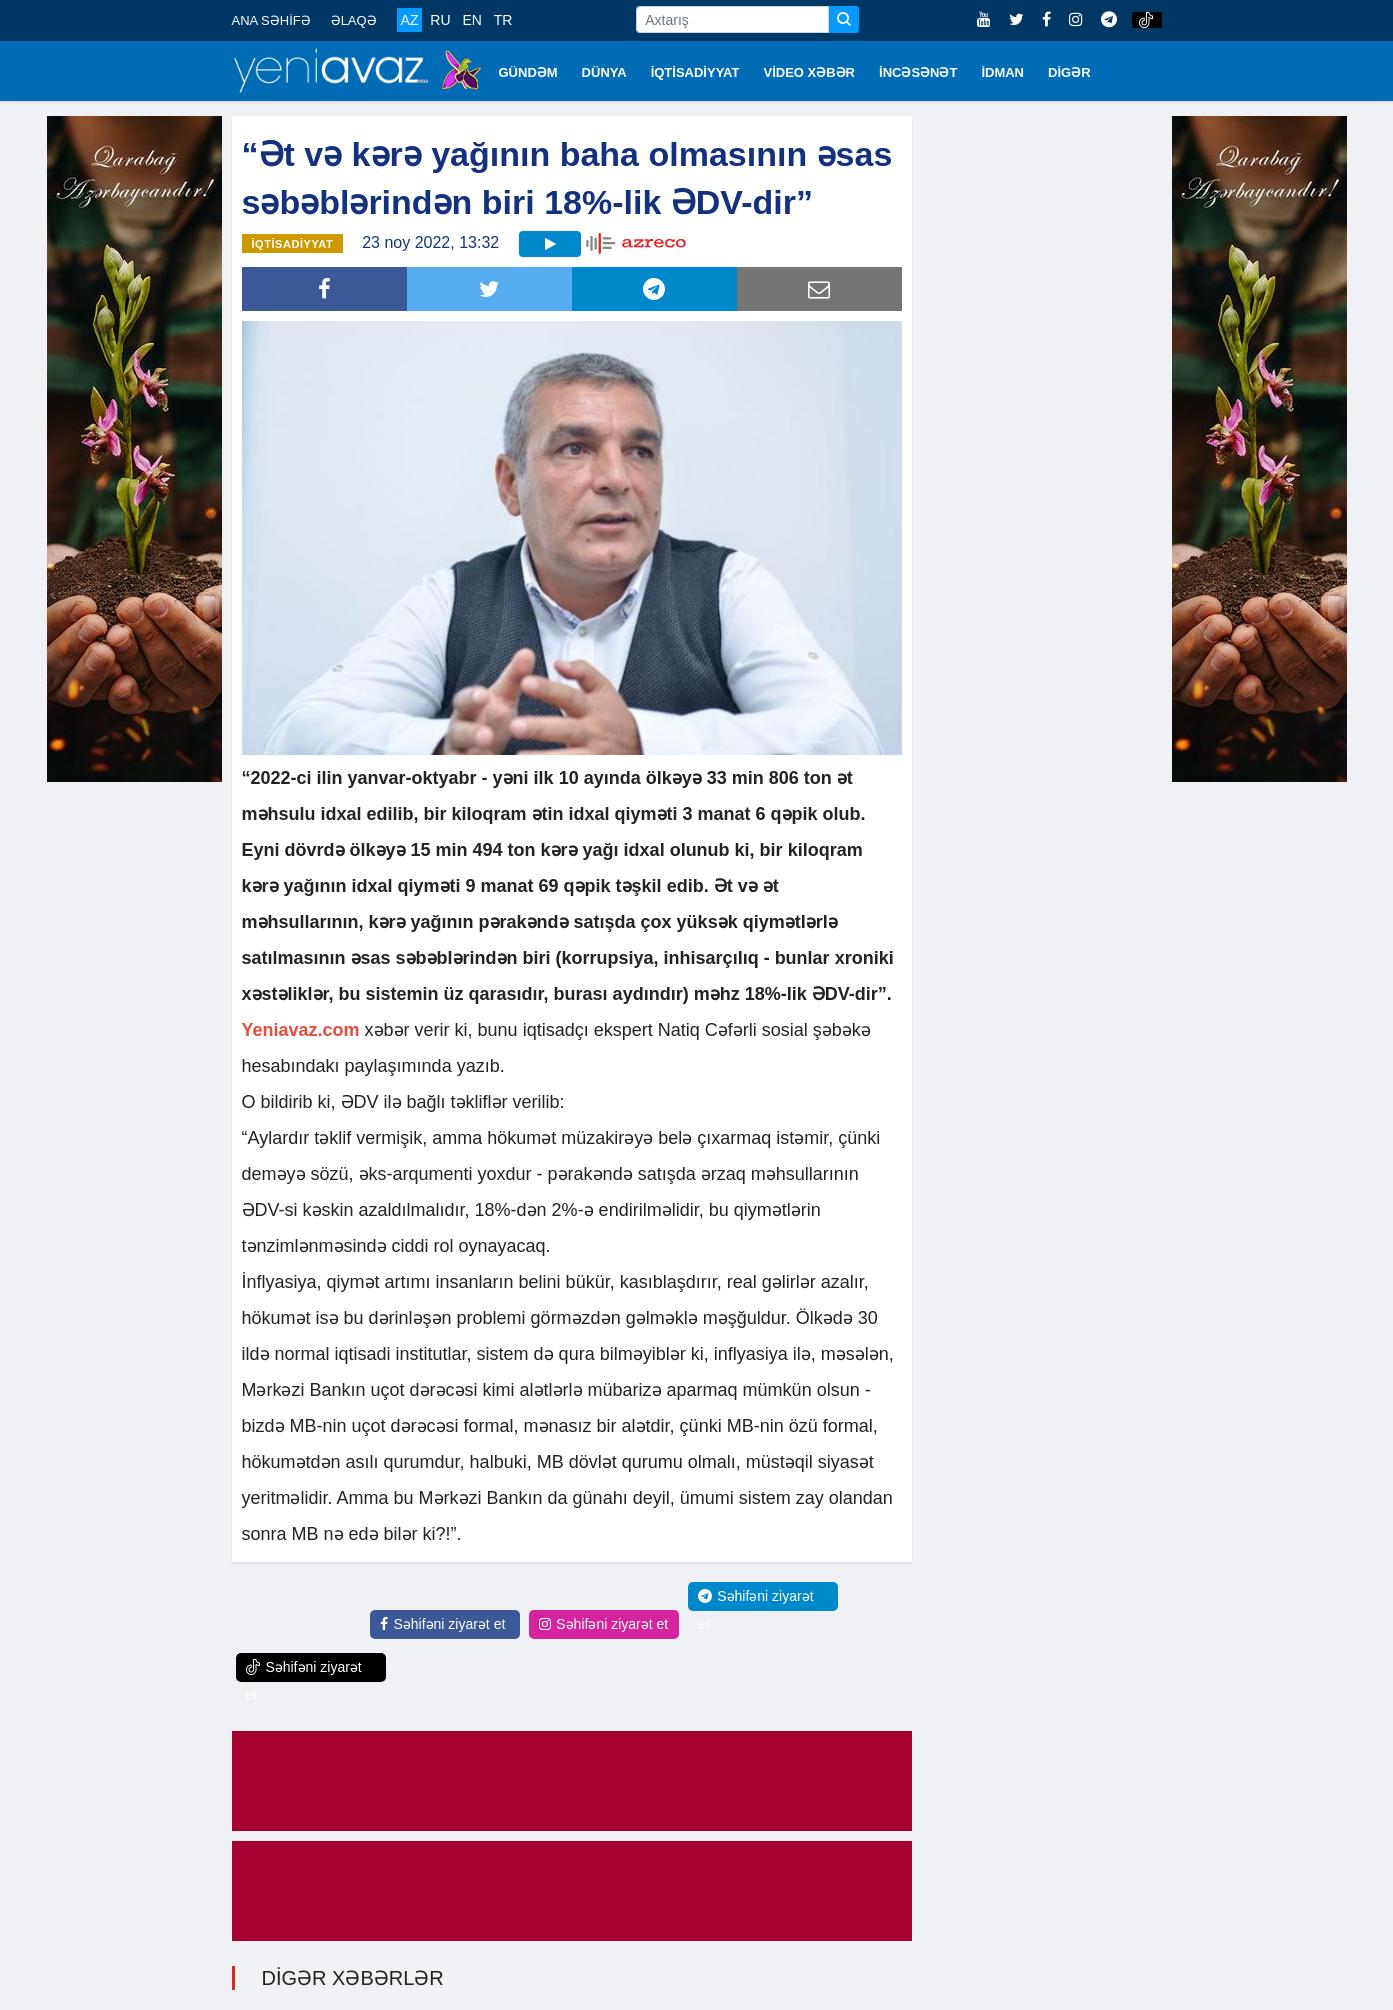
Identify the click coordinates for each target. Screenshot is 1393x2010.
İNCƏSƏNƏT (918, 72)
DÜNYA (604, 72)
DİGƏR (1069, 72)
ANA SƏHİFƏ (271, 20)
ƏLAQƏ (354, 20)
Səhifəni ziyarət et (442, 1624)
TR (503, 20)
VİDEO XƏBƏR (810, 72)
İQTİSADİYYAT (695, 72)
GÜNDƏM (528, 72)
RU (440, 20)
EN (471, 20)
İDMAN (1002, 72)
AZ (410, 20)
